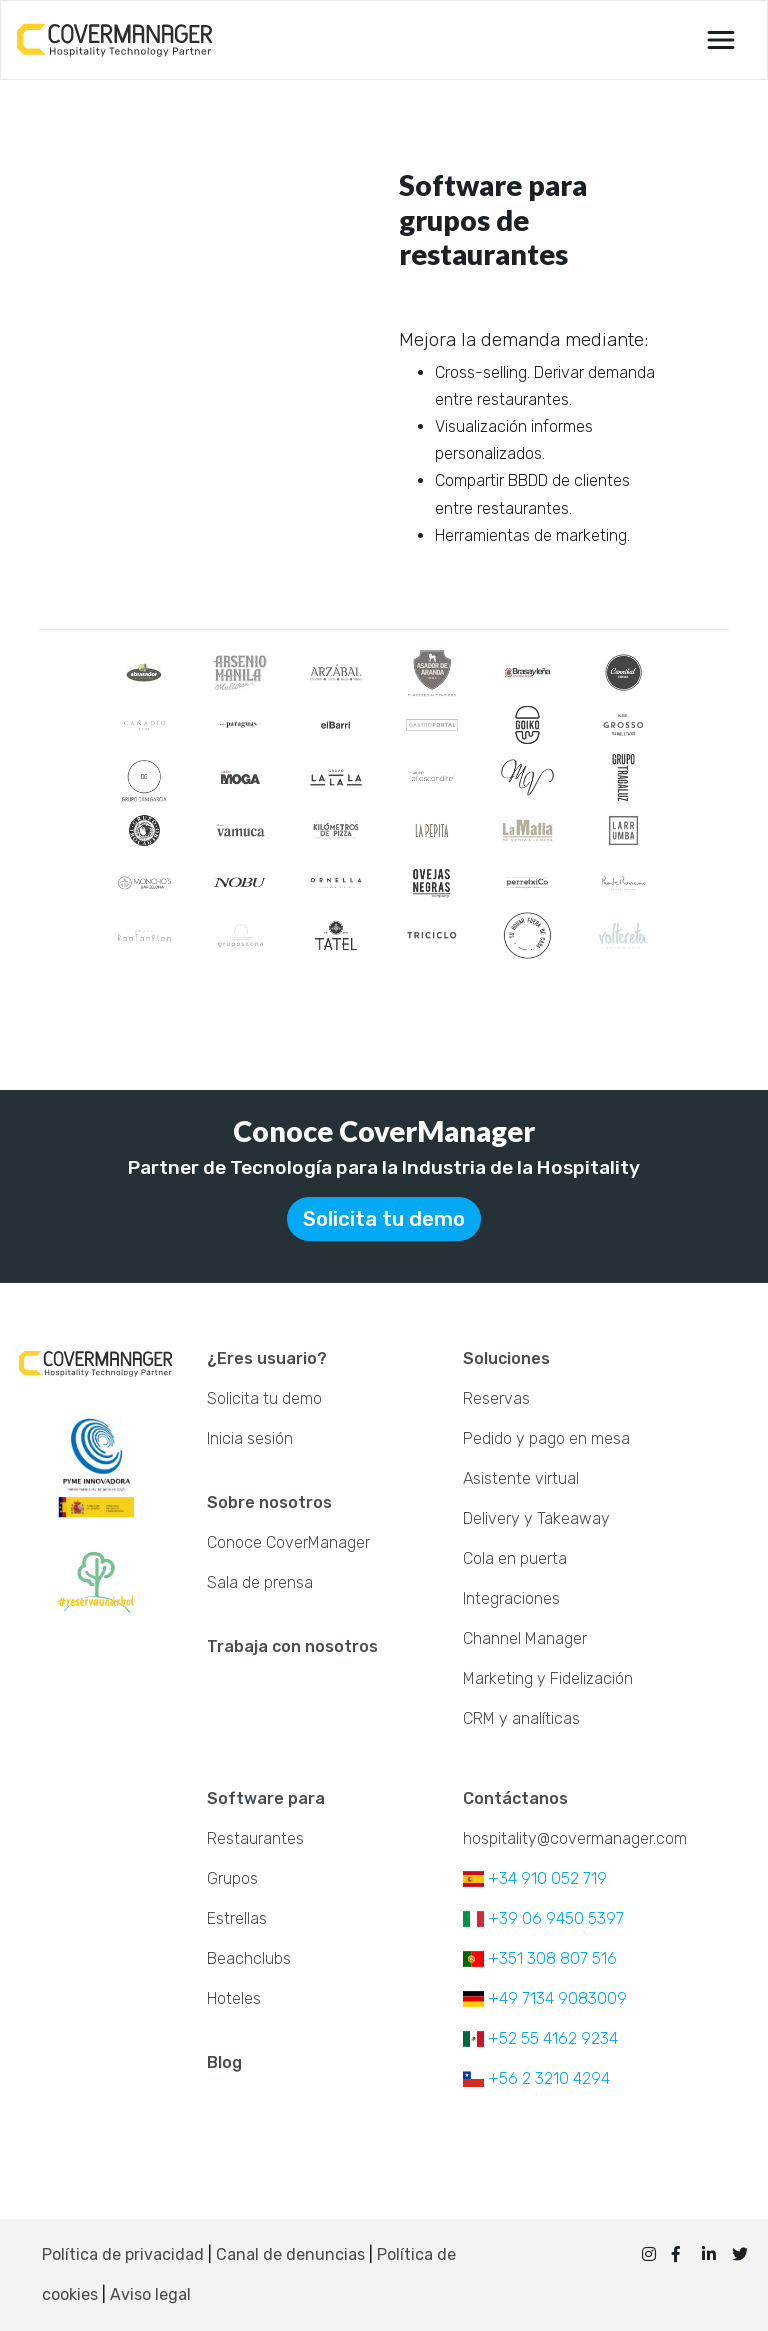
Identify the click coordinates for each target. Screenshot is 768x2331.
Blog (224, 2062)
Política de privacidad (123, 2254)
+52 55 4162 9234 (540, 2038)
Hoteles (234, 1998)
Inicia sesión (250, 1438)
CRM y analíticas (521, 1718)
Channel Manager (525, 1638)
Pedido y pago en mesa (546, 1438)
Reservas (496, 1398)
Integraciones (511, 1598)
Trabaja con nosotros (292, 1646)
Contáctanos (515, 1798)
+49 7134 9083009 (545, 1998)
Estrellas (237, 1918)
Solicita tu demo (384, 1219)
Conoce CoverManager (288, 1542)
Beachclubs (249, 1958)
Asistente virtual (521, 1478)
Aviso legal (150, 2294)
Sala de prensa (260, 1582)
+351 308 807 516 (540, 1958)
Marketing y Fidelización (548, 1678)
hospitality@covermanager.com (575, 1838)
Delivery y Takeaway (536, 1518)
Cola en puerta (515, 1558)
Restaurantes (255, 1838)
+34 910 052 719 (535, 1878)
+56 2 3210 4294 (536, 2078)
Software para (266, 1798)
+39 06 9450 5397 (543, 1918)
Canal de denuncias (292, 2254)
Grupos (232, 1878)
